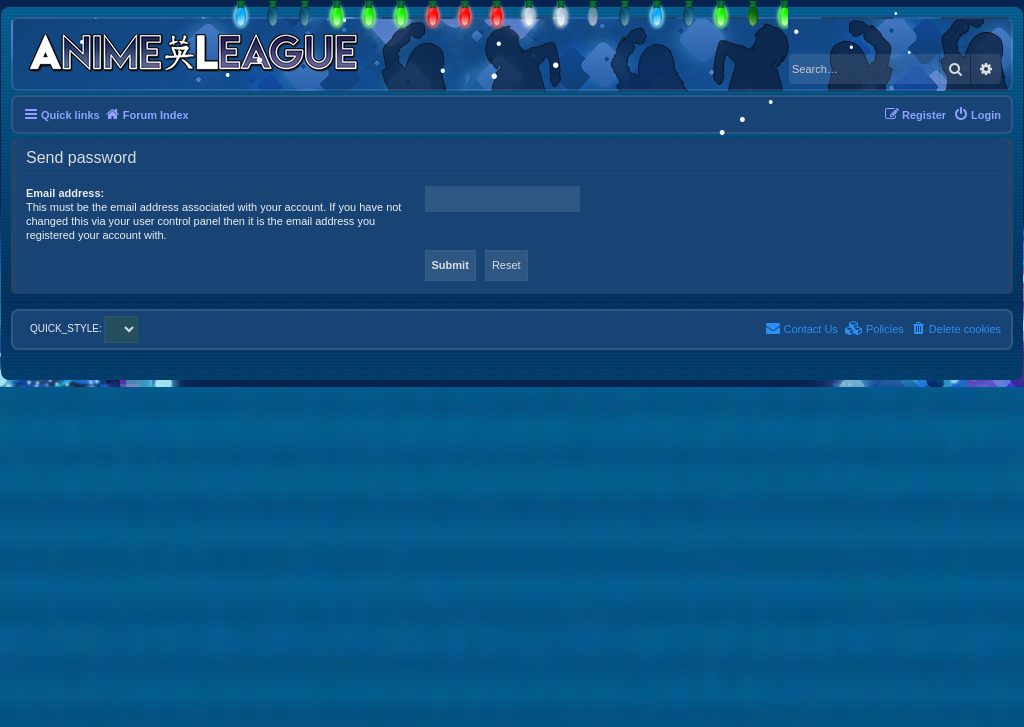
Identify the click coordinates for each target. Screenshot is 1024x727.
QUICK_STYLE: (84, 328)
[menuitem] (977, 115)
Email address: (65, 193)
